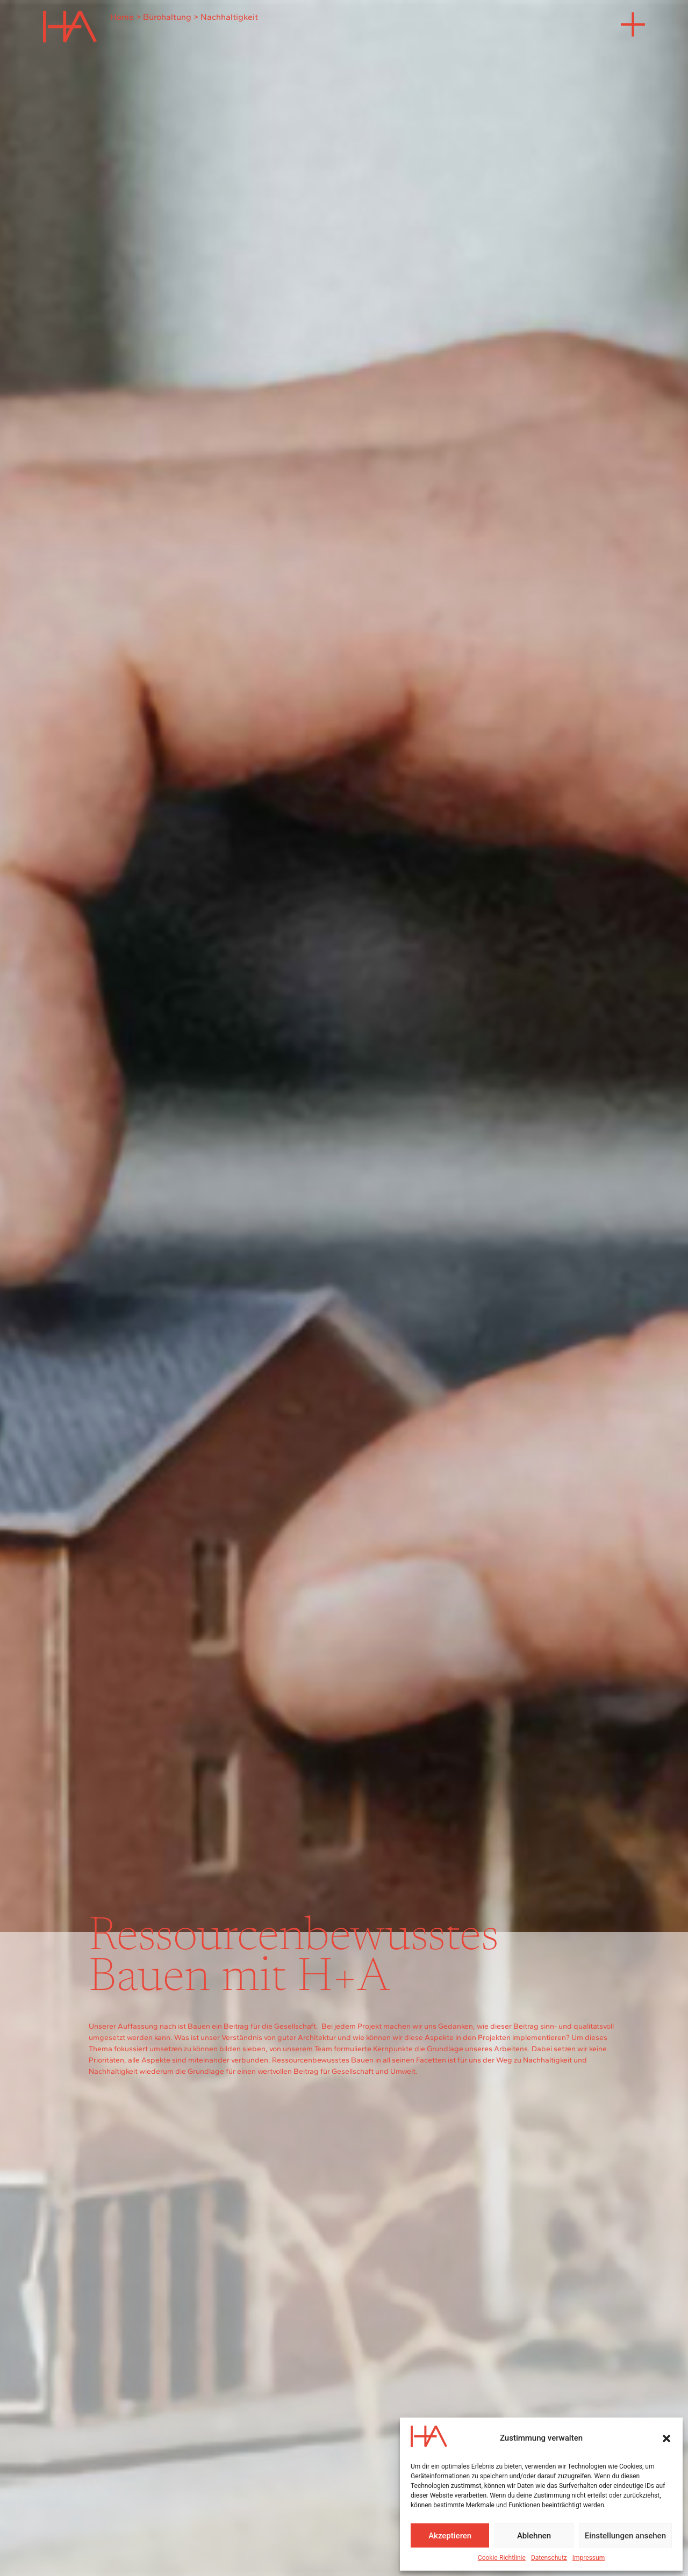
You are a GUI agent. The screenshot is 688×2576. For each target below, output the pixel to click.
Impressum (588, 2557)
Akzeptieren (449, 2536)
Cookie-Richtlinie (502, 2557)
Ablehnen (534, 2536)
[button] (666, 2438)
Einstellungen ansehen (625, 2536)
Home (122, 17)
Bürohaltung (167, 17)
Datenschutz (549, 2557)
